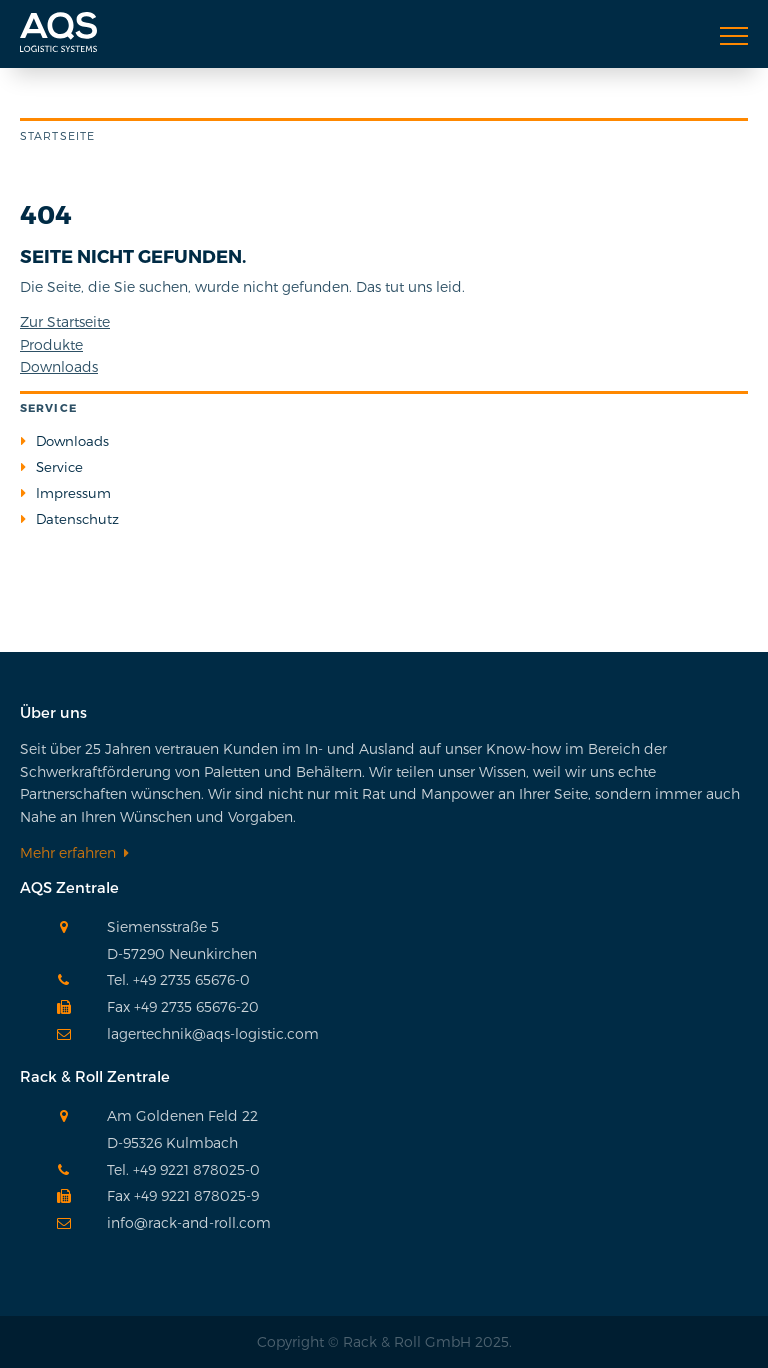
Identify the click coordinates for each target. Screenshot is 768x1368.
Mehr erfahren (68, 852)
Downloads (59, 366)
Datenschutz (77, 519)
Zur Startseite (65, 321)
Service (59, 467)
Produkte (51, 344)
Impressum (73, 493)
